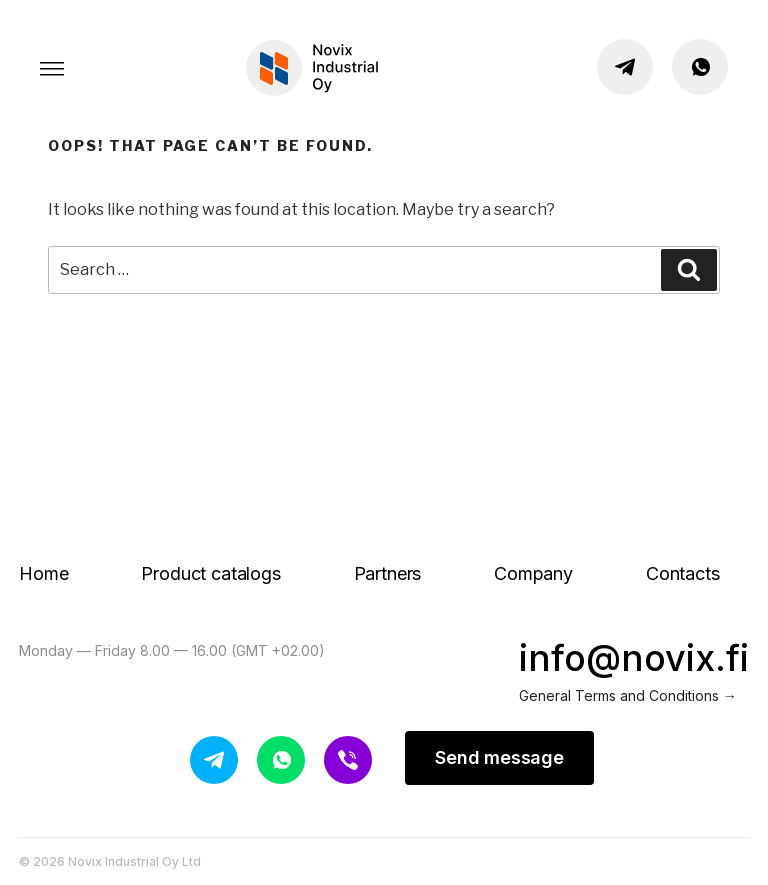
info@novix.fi (634, 658)
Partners (388, 573)
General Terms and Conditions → (628, 695)
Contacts (683, 573)
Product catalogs (210, 573)
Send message (499, 757)
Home (43, 573)
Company (533, 573)
